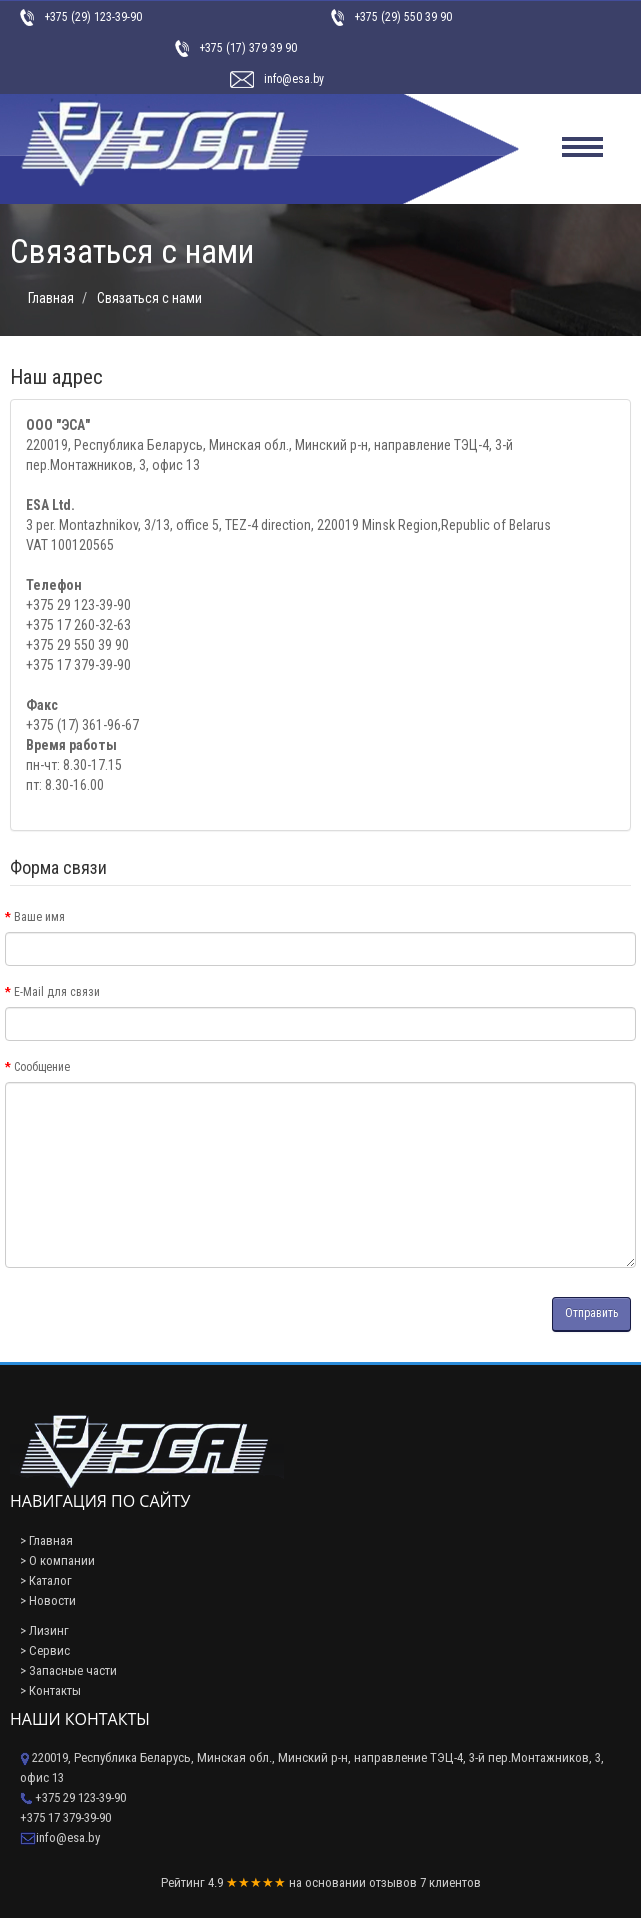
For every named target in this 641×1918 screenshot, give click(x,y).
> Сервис (45, 1650)
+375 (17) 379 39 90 (248, 48)
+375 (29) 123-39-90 (93, 17)
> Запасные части (68, 1670)
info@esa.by (294, 79)
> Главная (46, 1540)
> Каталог (46, 1580)
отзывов (393, 1882)
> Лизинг (44, 1630)
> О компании (57, 1560)
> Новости (48, 1600)
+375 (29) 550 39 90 (403, 17)
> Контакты (50, 1690)
